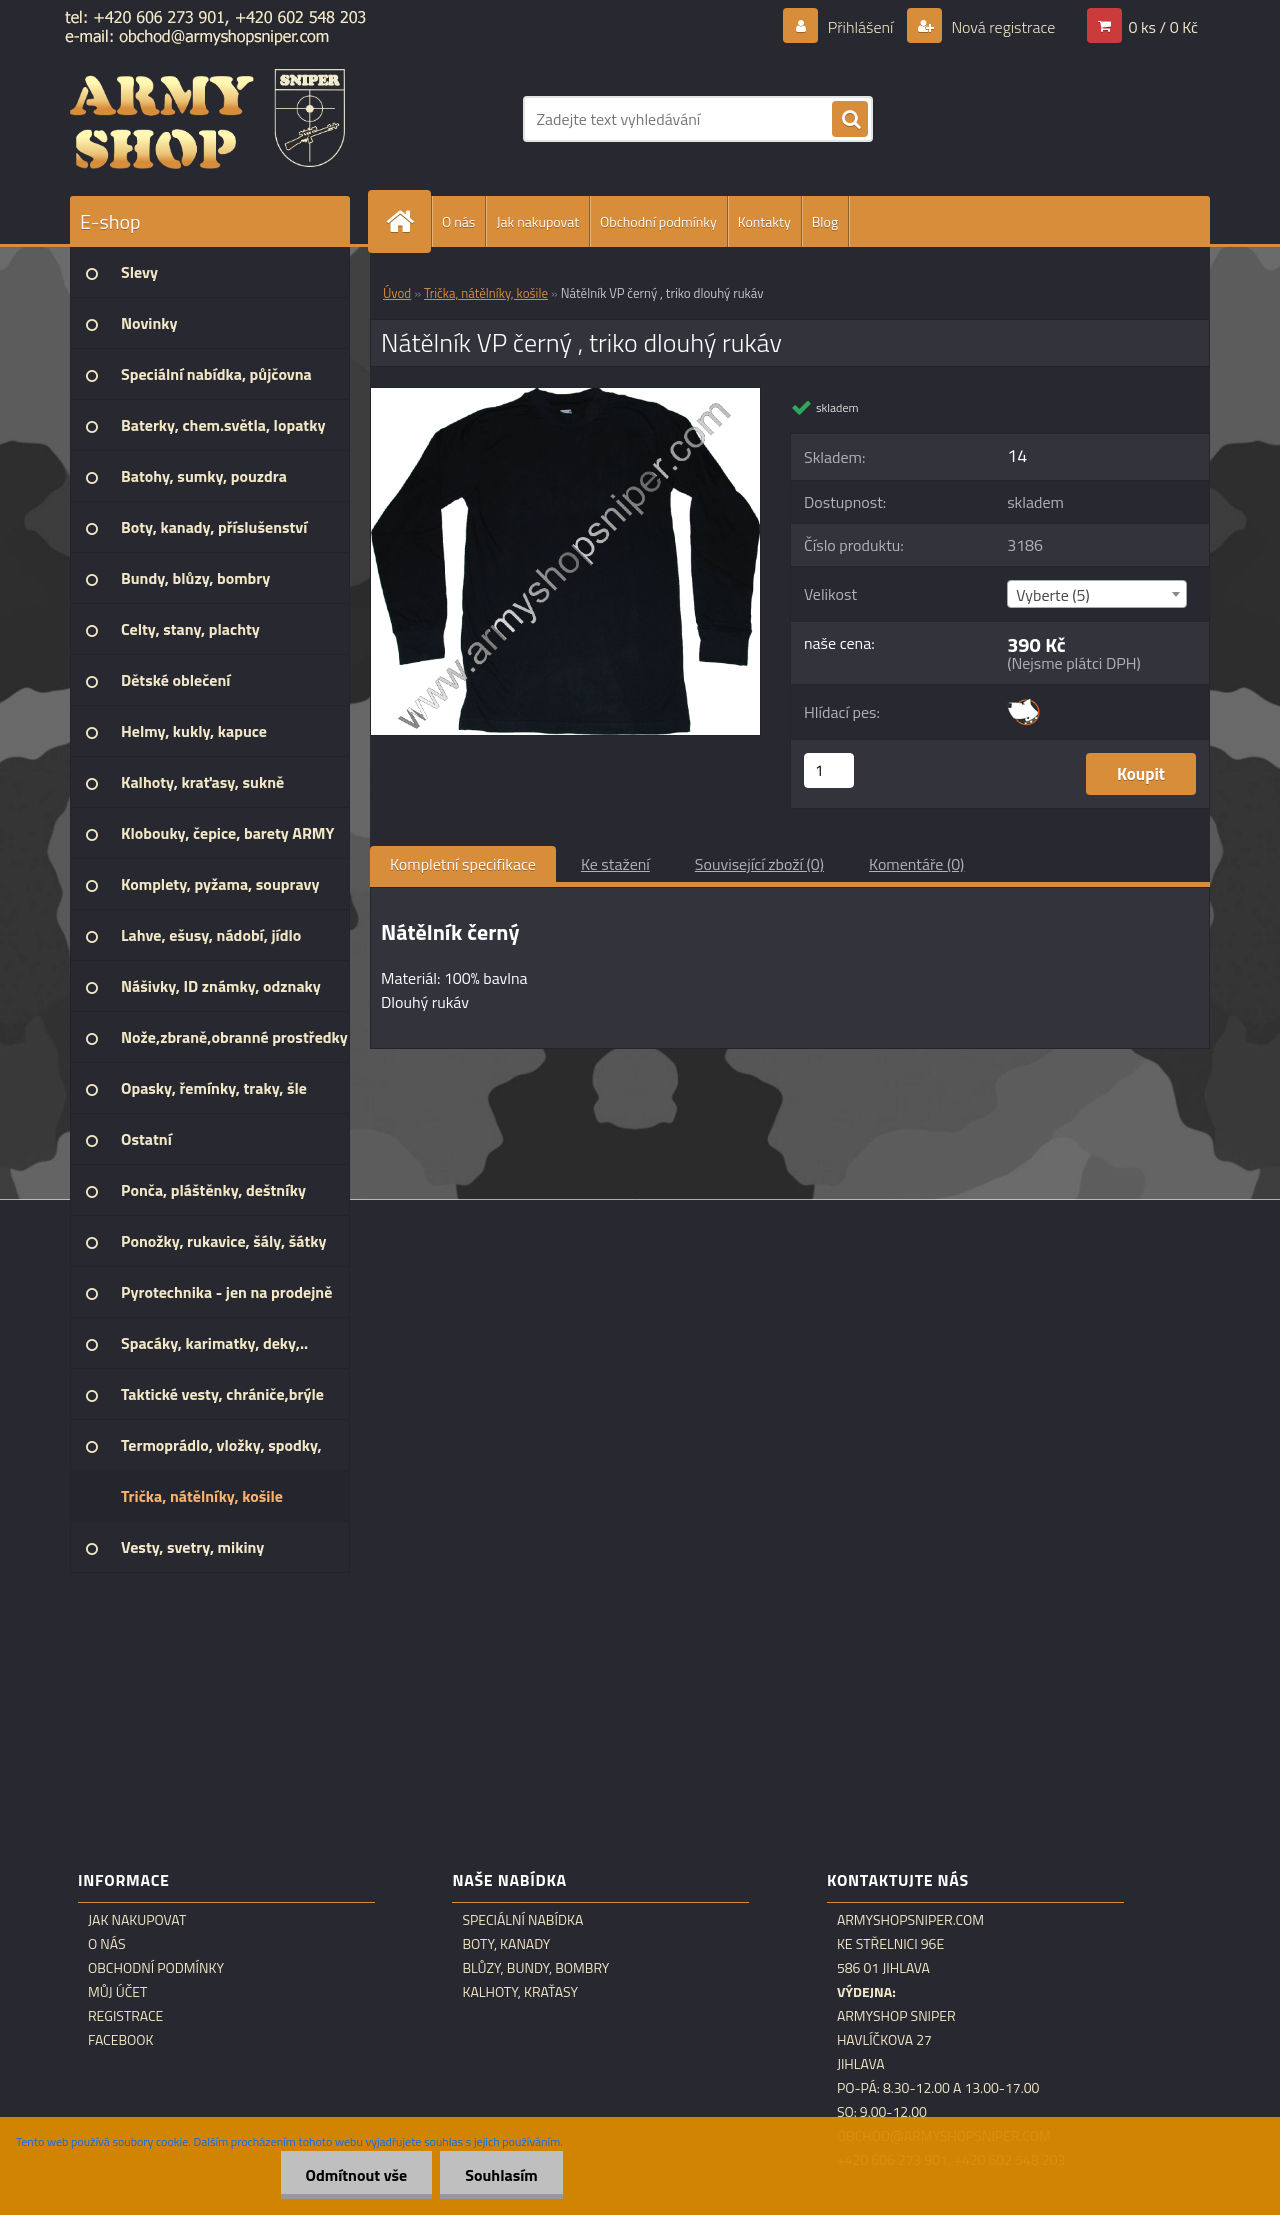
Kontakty (764, 221)
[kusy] (829, 770)
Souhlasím (501, 2175)
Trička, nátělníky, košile (486, 293)
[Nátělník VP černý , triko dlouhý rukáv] (565, 396)
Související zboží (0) (759, 864)
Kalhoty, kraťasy (520, 1992)
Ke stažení (615, 864)
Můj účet (117, 1992)
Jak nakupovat (537, 221)
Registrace (125, 2016)
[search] (850, 120)
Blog (825, 221)
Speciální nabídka (522, 1920)
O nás (458, 221)
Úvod (397, 293)
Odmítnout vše (357, 2175)
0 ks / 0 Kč (1163, 27)
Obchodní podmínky (658, 221)
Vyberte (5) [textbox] (1053, 595)
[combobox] (1096, 594)
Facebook (121, 2040)
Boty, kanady (506, 1944)
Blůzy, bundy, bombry (535, 1968)
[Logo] (207, 119)
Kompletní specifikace (463, 864)
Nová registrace (1002, 27)
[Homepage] (408, 221)
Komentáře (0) (916, 864)
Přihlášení (860, 27)
